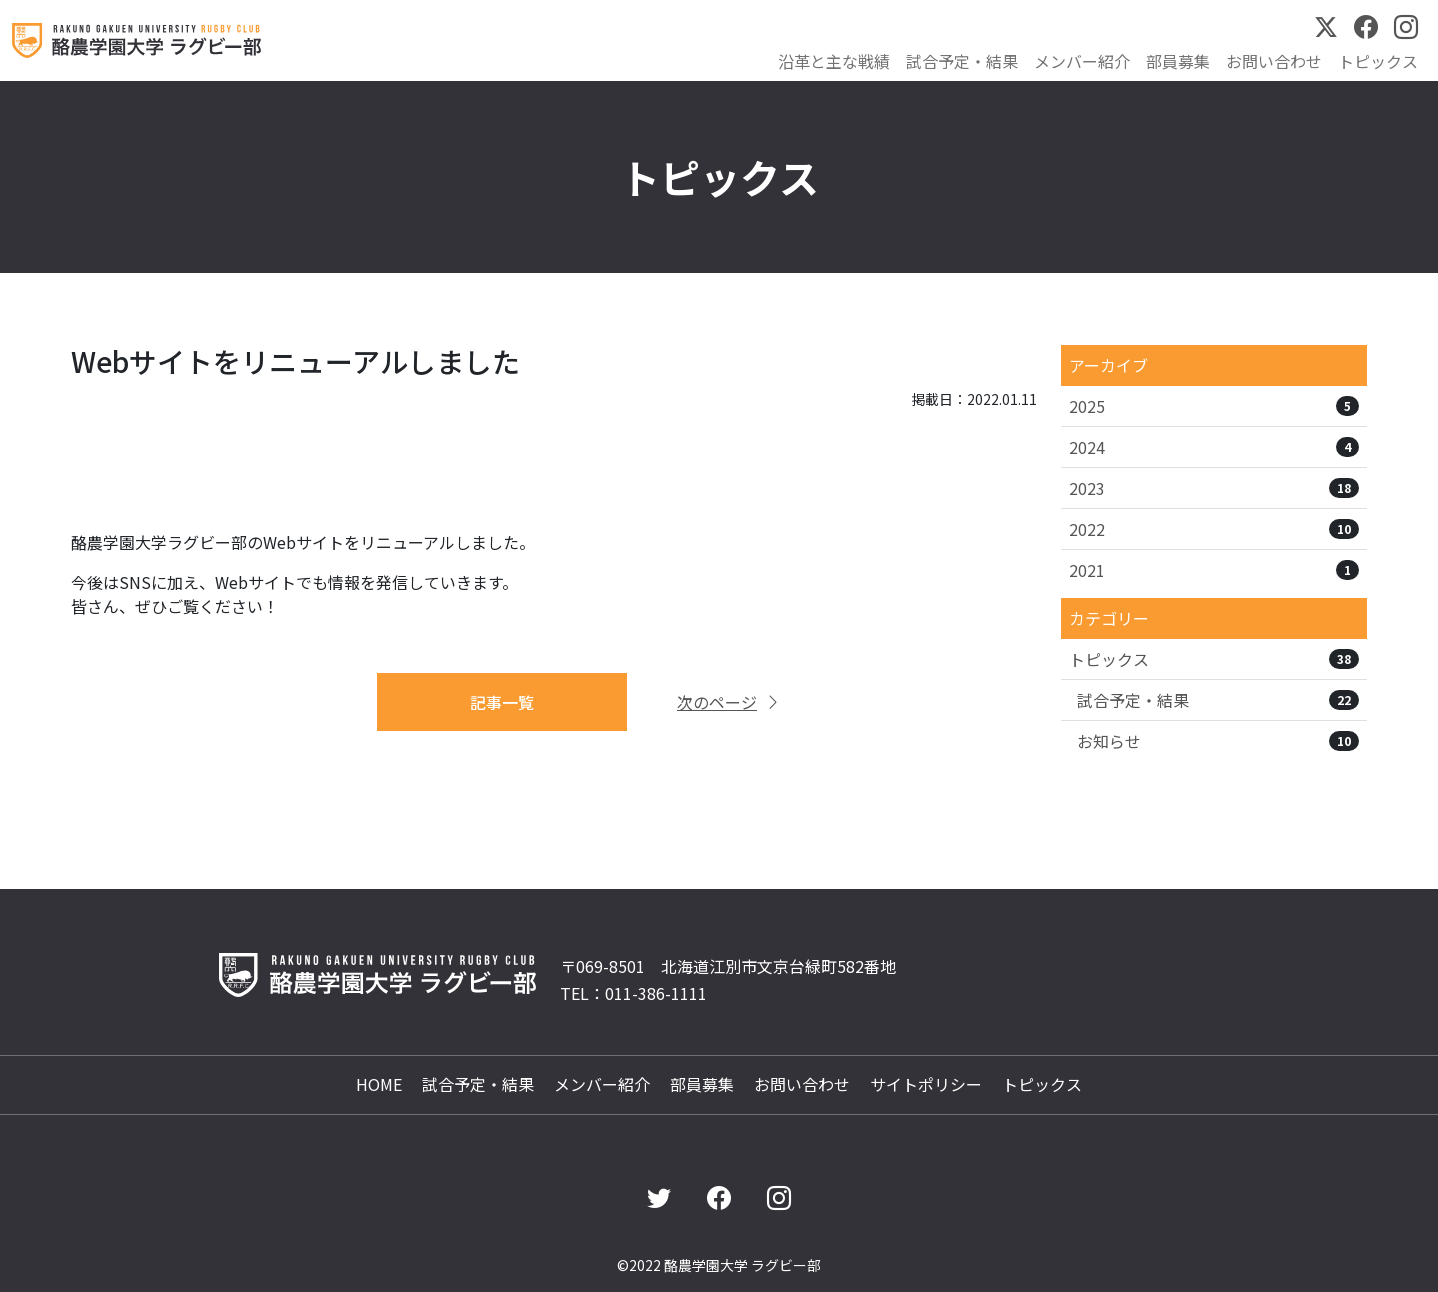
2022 (1214, 529)
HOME (379, 1084)
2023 (1214, 488)
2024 (1214, 447)
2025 (1214, 406)
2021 (1214, 570)
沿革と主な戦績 (834, 61)
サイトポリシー (926, 1084)
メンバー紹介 (1082, 61)
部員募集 (1178, 61)
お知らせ (1218, 741)
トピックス (1378, 61)
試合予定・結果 (962, 61)
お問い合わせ (1274, 61)
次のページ (729, 702)
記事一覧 (502, 702)
